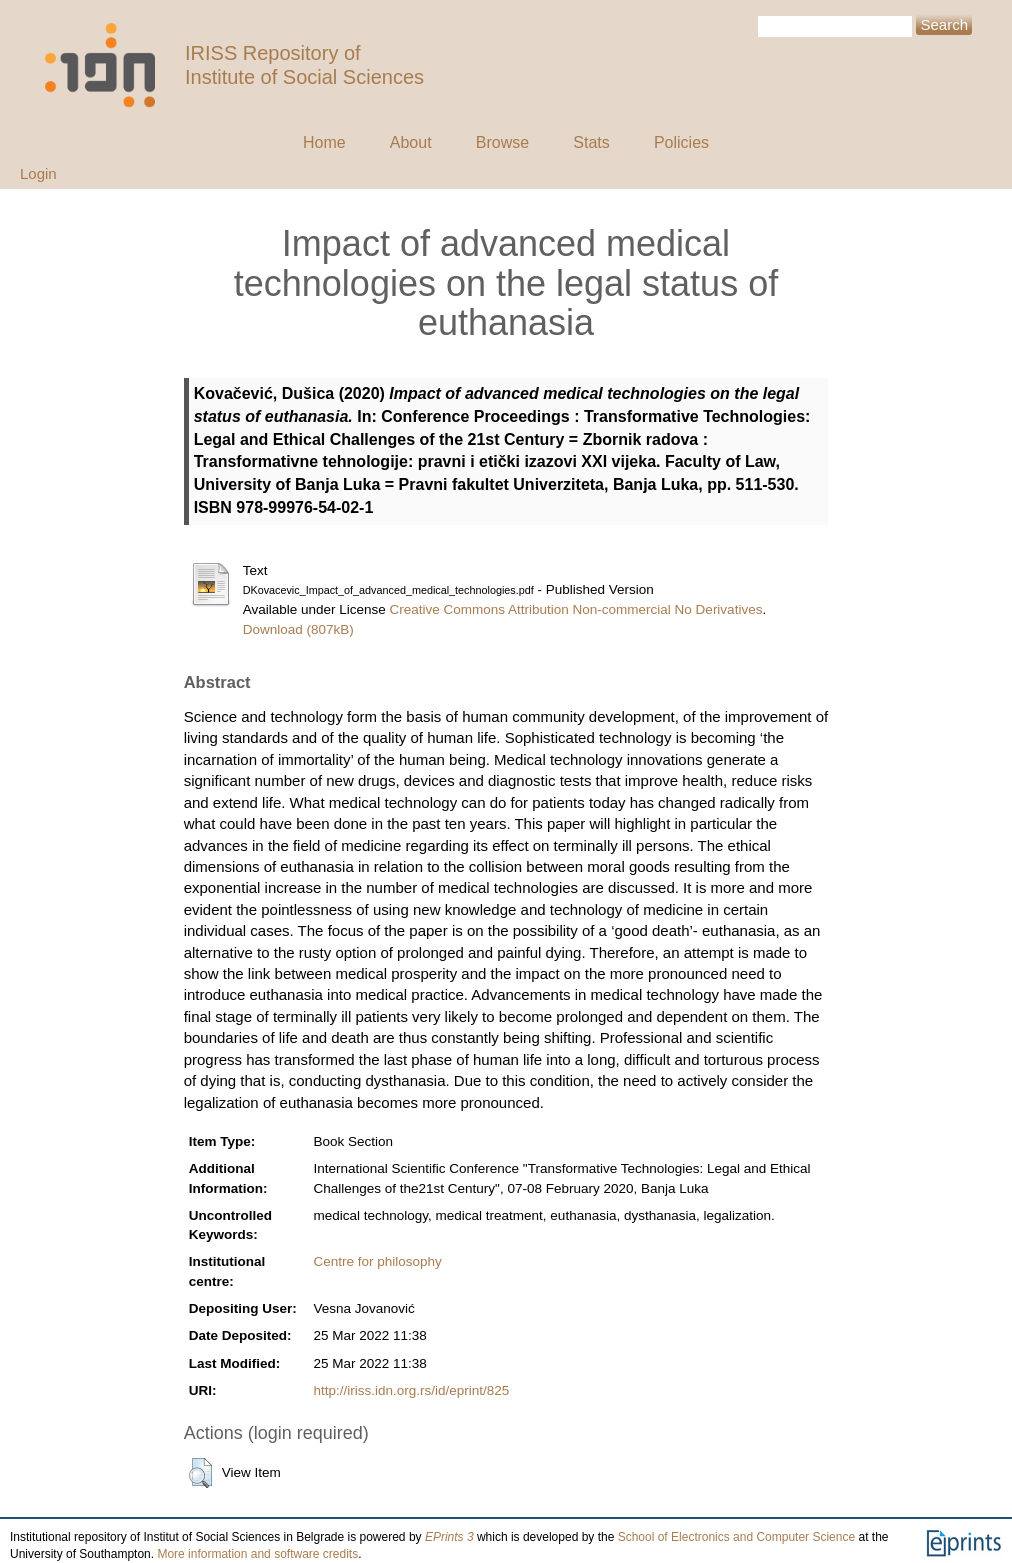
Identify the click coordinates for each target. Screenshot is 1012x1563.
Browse (502, 142)
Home (324, 142)
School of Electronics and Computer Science (736, 1537)
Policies (681, 142)
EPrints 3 (449, 1537)
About (411, 142)
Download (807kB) (298, 629)
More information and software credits (257, 1554)
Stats (591, 142)
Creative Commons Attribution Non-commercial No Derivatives (576, 609)
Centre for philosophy (378, 1261)
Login (38, 173)
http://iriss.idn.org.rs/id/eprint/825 (412, 1390)
